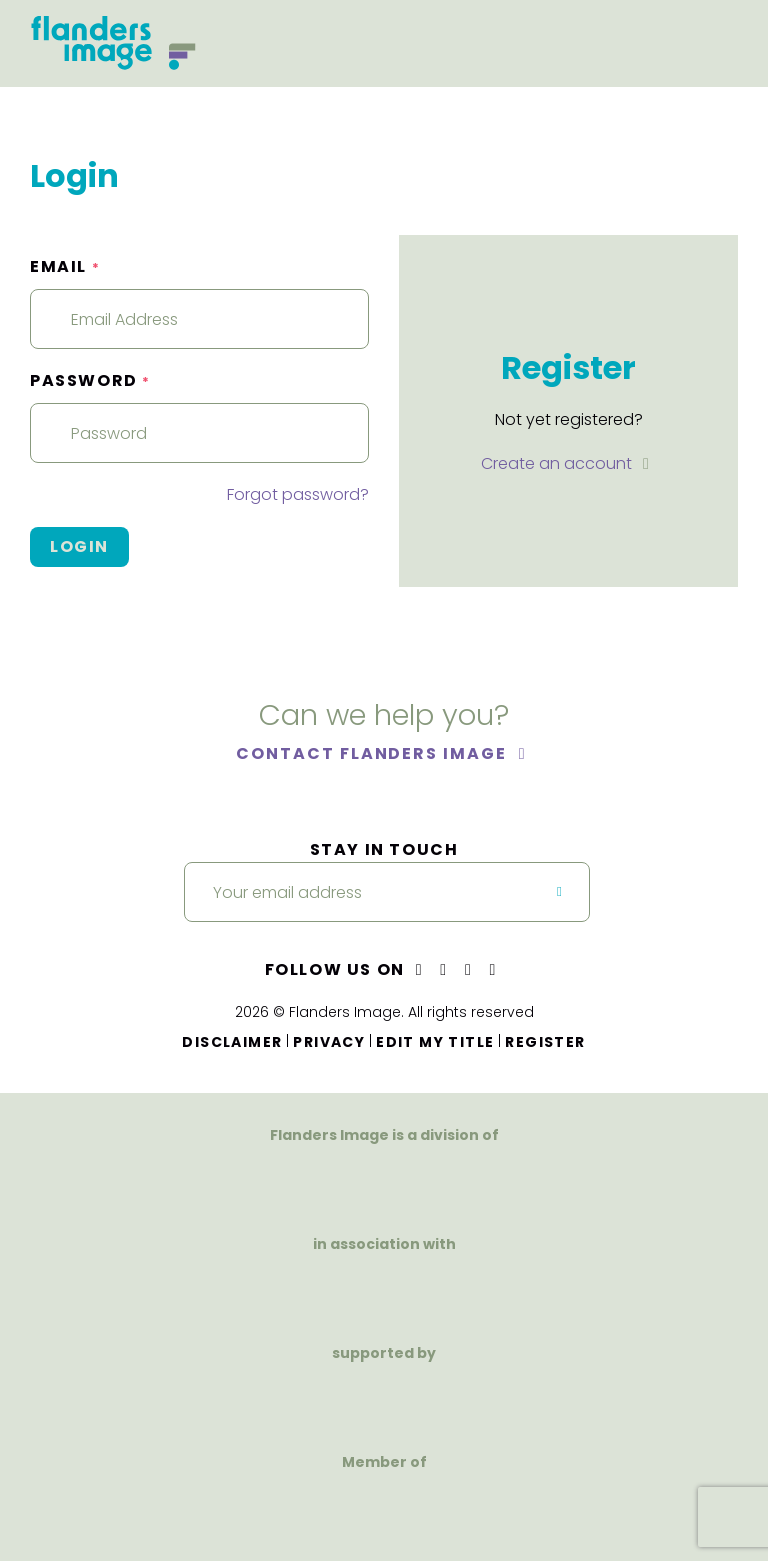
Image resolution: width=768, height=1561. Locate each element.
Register (545, 1042)
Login (79, 546)
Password (90, 380)
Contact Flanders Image (373, 753)
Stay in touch (384, 849)
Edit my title (435, 1042)
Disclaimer (232, 1042)
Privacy (329, 1042)
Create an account (558, 463)
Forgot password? (298, 494)
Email (65, 266)
